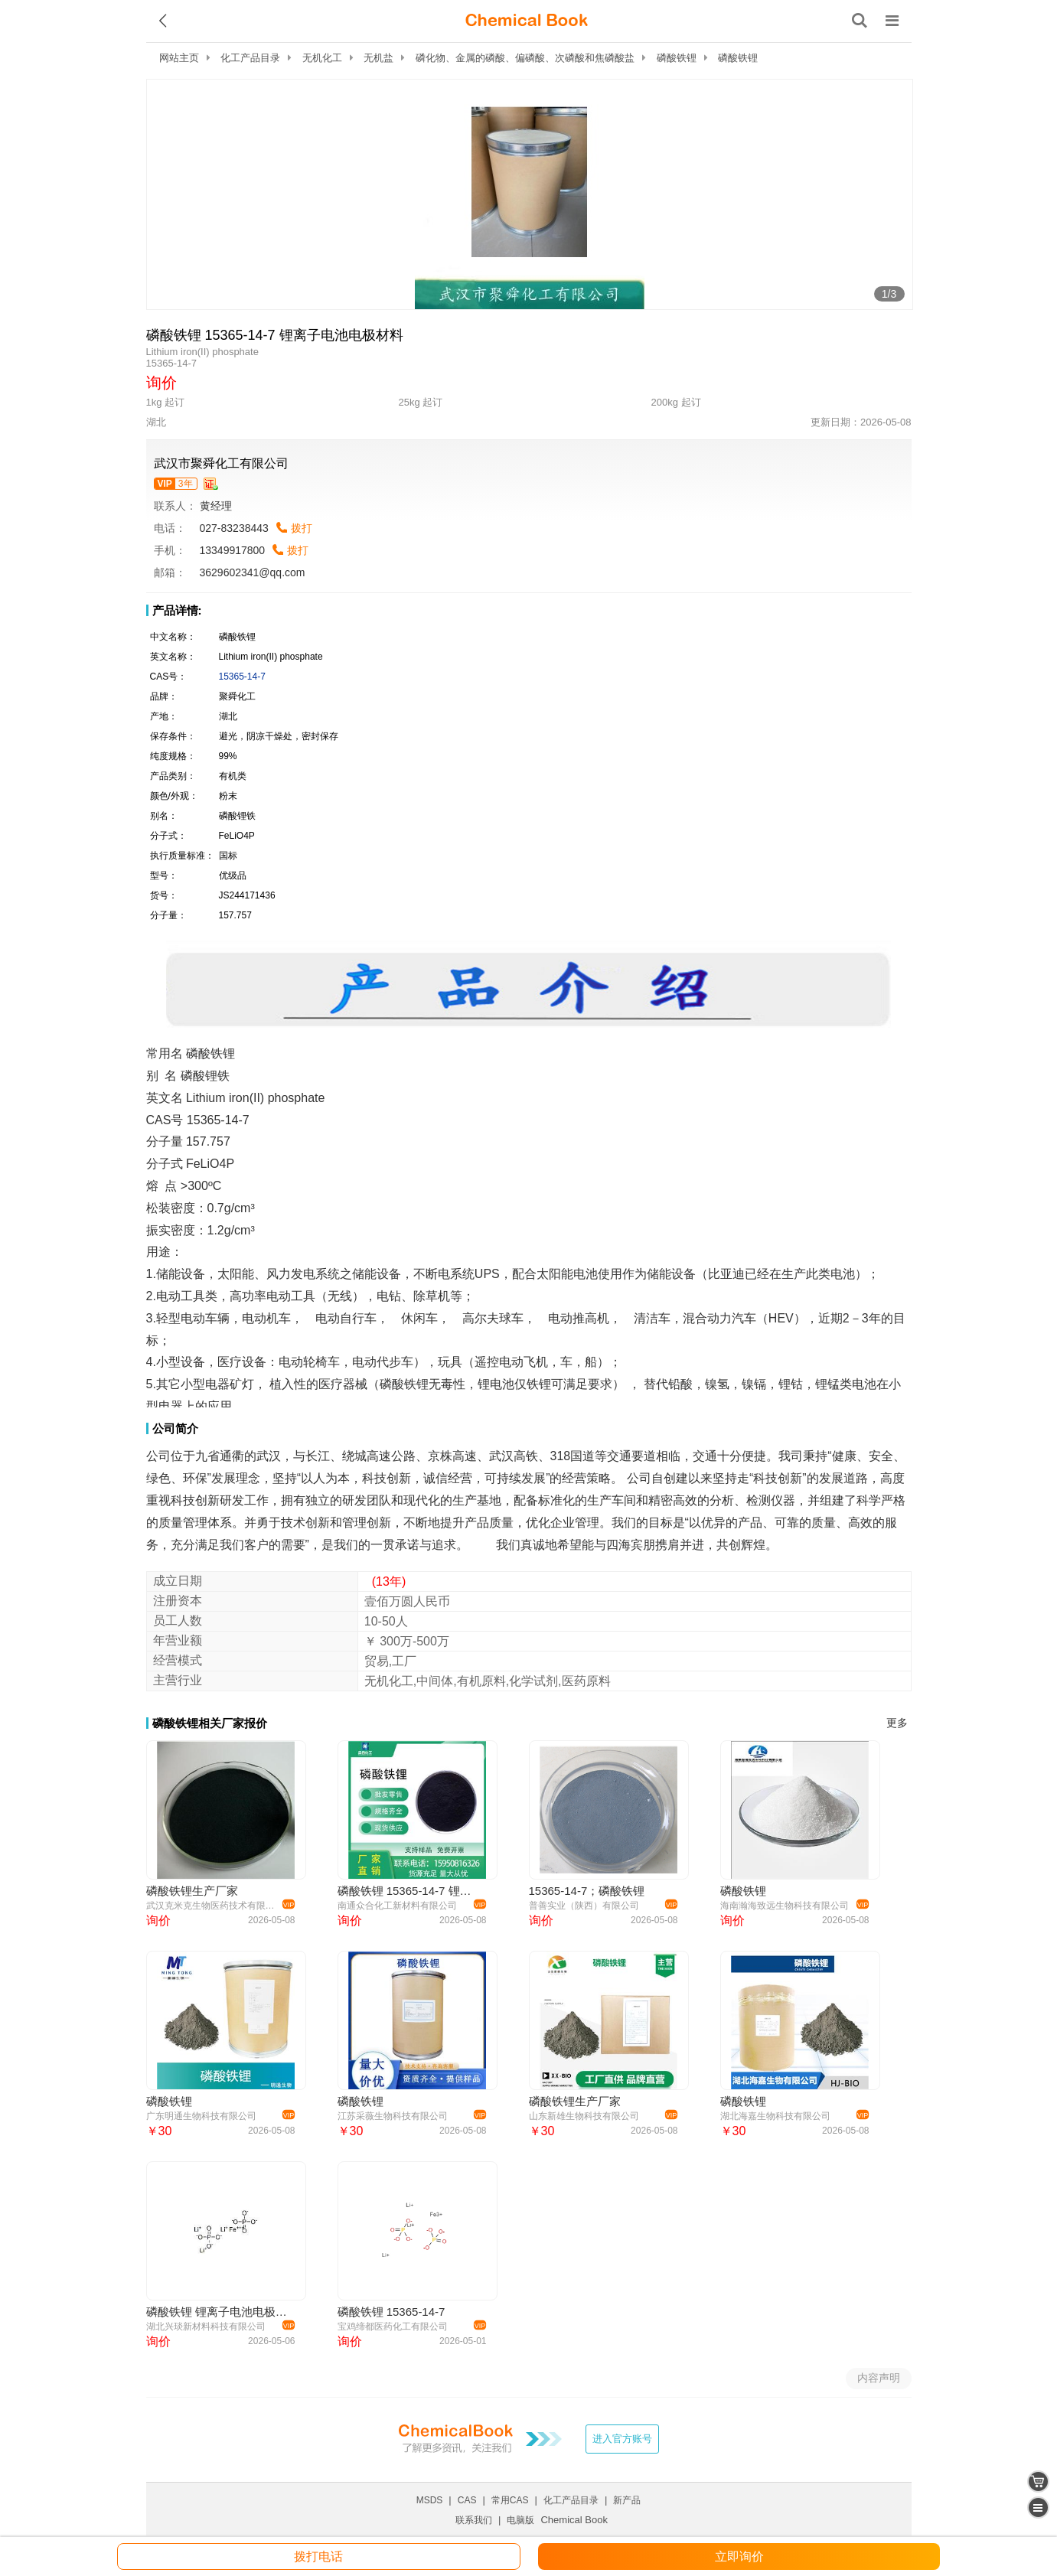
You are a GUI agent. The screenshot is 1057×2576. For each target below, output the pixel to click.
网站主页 (179, 58)
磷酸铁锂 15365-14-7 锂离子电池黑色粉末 (410, 1890)
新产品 (627, 2500)
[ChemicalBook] (526, 20)
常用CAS (510, 2500)
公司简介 (175, 1428)
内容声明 (878, 2378)
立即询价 (739, 2556)
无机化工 (322, 58)
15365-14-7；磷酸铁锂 (587, 1890)
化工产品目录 (250, 58)
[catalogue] (1038, 2507)
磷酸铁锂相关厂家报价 (209, 1723)
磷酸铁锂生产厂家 (192, 1890)
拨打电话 (318, 2556)
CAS (467, 2500)
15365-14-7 (242, 676)
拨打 (301, 528)
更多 (897, 1723)
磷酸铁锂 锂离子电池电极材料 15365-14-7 (218, 2311)
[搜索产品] (859, 21)
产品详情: (177, 610)
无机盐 (378, 58)
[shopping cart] (1038, 2481)
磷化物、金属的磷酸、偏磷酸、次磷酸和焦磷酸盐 (525, 58)
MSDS (429, 2500)
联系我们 (473, 2520)
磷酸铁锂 (677, 58)
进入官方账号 (622, 2438)
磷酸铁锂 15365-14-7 (391, 2311)
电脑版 (520, 2520)
